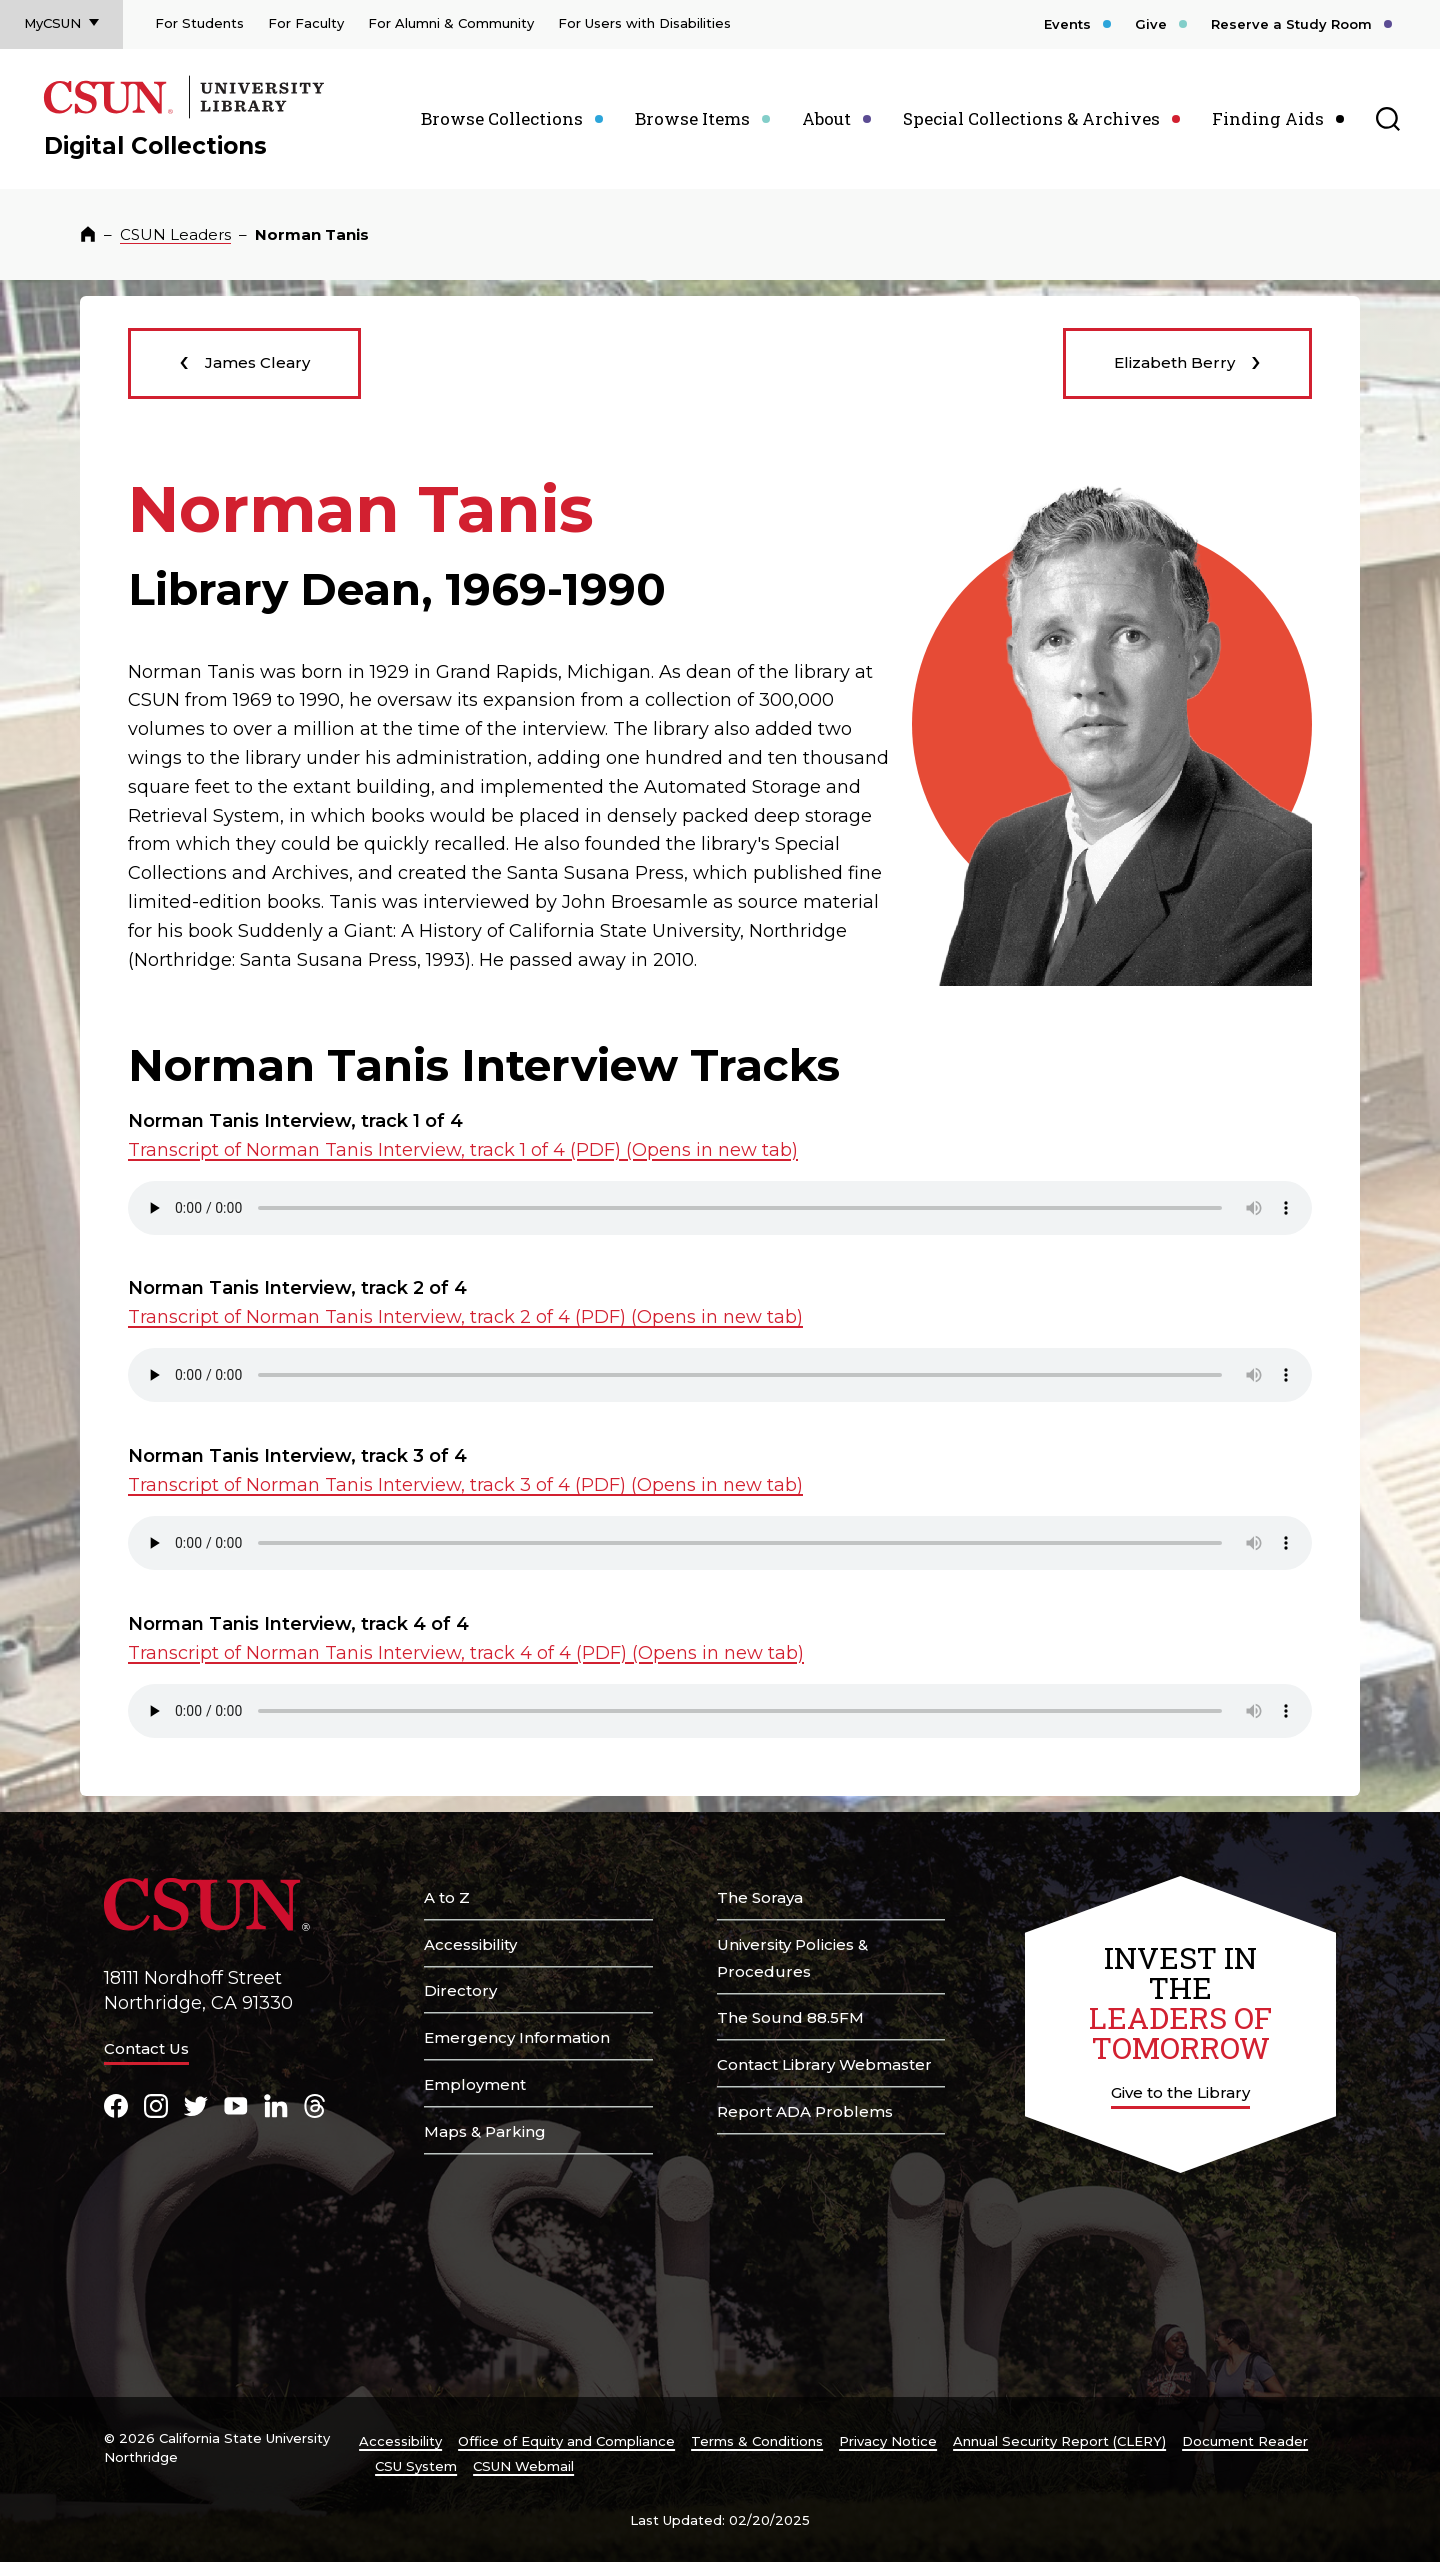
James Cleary (244, 359)
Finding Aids (1268, 118)
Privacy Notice (888, 2441)
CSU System (416, 2466)
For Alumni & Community (451, 23)
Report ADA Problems (805, 2111)
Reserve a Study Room (1291, 24)
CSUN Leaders (175, 234)
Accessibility (470, 1944)
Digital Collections (155, 146)
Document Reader (1245, 2441)
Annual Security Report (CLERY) (1059, 2441)
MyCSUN (52, 23)
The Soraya (760, 1897)
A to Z (447, 1897)
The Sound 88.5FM (790, 2017)
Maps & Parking (485, 2131)
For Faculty (306, 23)
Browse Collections (502, 118)
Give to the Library (1180, 2092)
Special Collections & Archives (1031, 118)
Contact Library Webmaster (824, 2064)
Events (1067, 24)
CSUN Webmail (523, 2466)
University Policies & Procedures (792, 1958)
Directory (460, 1990)
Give (1151, 24)
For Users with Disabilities (644, 23)
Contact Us (146, 2048)
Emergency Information (517, 2037)
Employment (475, 2084)
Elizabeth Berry (1187, 359)
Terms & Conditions (757, 2441)
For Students (199, 23)
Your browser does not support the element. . (720, 1208)
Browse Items (692, 118)
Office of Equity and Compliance (566, 2441)
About (826, 118)
